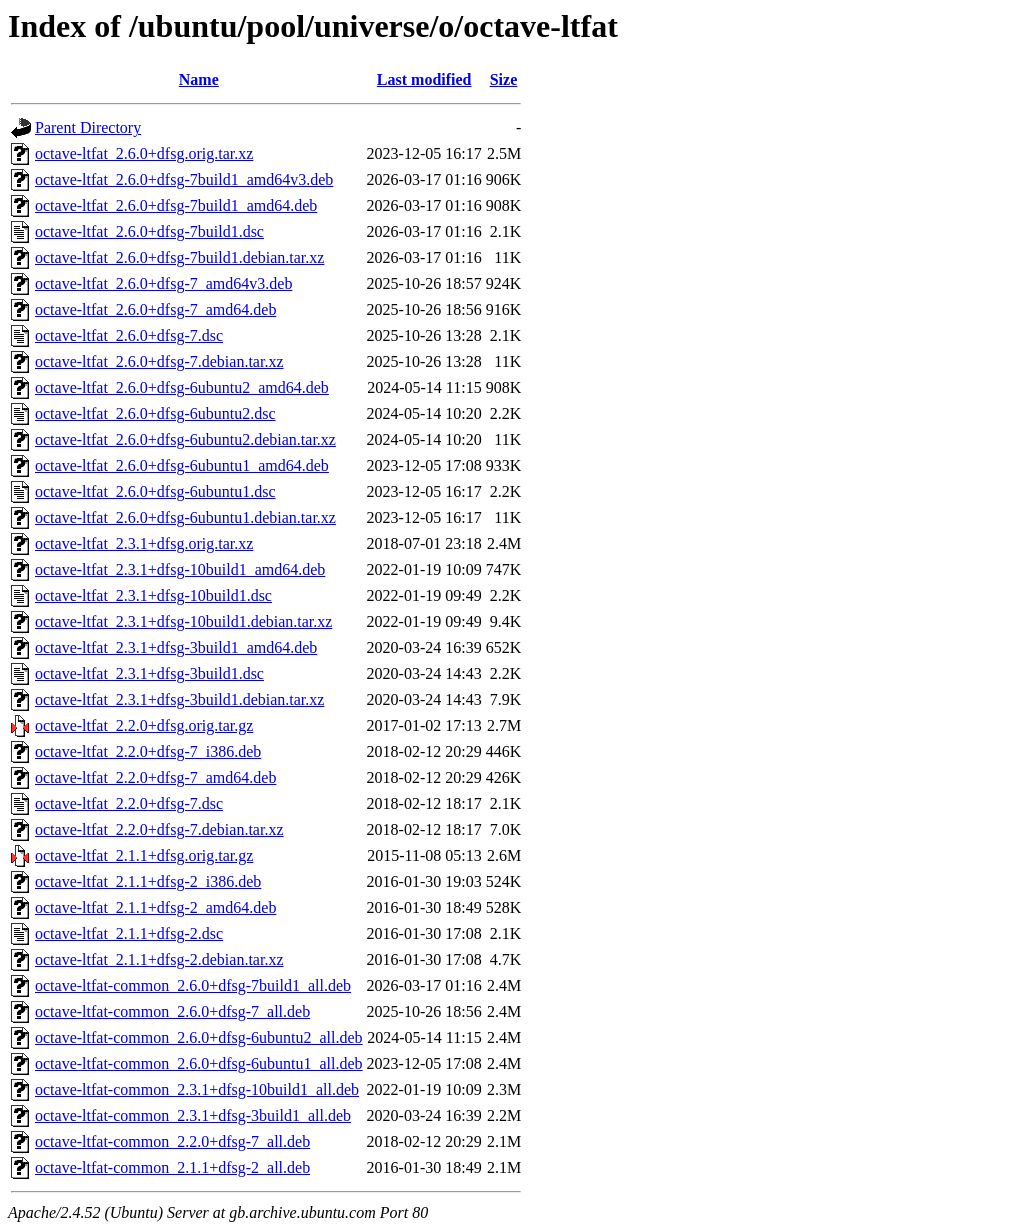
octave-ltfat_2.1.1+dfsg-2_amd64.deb (155, 907)
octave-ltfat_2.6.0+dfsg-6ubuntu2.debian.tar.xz (185, 439)
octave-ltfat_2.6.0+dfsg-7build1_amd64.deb (176, 205)
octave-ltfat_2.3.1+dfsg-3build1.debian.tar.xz (179, 699)
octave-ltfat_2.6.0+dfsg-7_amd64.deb (155, 309)
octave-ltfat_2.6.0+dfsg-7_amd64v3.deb (163, 283)
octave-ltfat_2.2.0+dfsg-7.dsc (129, 803)
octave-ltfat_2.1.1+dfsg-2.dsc (129, 933)
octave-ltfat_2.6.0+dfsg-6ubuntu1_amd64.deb (182, 465)
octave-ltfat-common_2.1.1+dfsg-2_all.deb (172, 1167)
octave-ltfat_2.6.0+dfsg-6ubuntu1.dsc (155, 491)
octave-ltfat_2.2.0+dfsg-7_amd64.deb (155, 777)
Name (199, 79)
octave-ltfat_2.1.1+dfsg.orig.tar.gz (144, 855)
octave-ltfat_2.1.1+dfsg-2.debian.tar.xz (159, 959)
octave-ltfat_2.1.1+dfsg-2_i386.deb (148, 881)
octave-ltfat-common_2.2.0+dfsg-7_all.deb (172, 1141)
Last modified (424, 79)
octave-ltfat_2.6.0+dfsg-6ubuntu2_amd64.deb (182, 387)
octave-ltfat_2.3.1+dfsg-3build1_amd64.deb (176, 647)
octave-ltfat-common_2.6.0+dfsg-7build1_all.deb (193, 985)
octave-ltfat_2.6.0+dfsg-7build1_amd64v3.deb (184, 179)
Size (504, 79)
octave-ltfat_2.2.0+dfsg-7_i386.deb (148, 751)
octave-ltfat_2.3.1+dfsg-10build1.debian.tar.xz (183, 621)
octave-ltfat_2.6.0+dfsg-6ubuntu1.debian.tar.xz (185, 517)
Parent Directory (88, 127)
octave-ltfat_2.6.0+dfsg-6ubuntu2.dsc (155, 413)
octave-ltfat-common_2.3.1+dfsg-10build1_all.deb (197, 1089)
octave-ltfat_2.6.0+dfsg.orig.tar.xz (144, 153)
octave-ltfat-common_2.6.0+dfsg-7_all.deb (172, 1011)
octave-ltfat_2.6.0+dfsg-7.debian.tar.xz (159, 361)
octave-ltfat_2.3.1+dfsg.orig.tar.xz (144, 543)
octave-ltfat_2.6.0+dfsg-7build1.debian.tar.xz (179, 257)
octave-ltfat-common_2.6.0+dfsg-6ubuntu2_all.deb (199, 1037)
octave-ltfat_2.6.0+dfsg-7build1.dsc (149, 231)
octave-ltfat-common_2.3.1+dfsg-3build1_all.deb (193, 1115)
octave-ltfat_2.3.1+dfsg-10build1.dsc (153, 595)
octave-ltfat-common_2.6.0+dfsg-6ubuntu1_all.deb (199, 1063)
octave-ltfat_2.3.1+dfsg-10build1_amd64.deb (180, 569)
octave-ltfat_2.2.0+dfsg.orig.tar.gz (144, 725)
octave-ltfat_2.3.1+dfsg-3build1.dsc (149, 673)
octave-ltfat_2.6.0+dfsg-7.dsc (129, 335)
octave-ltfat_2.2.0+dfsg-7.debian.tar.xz (159, 829)
